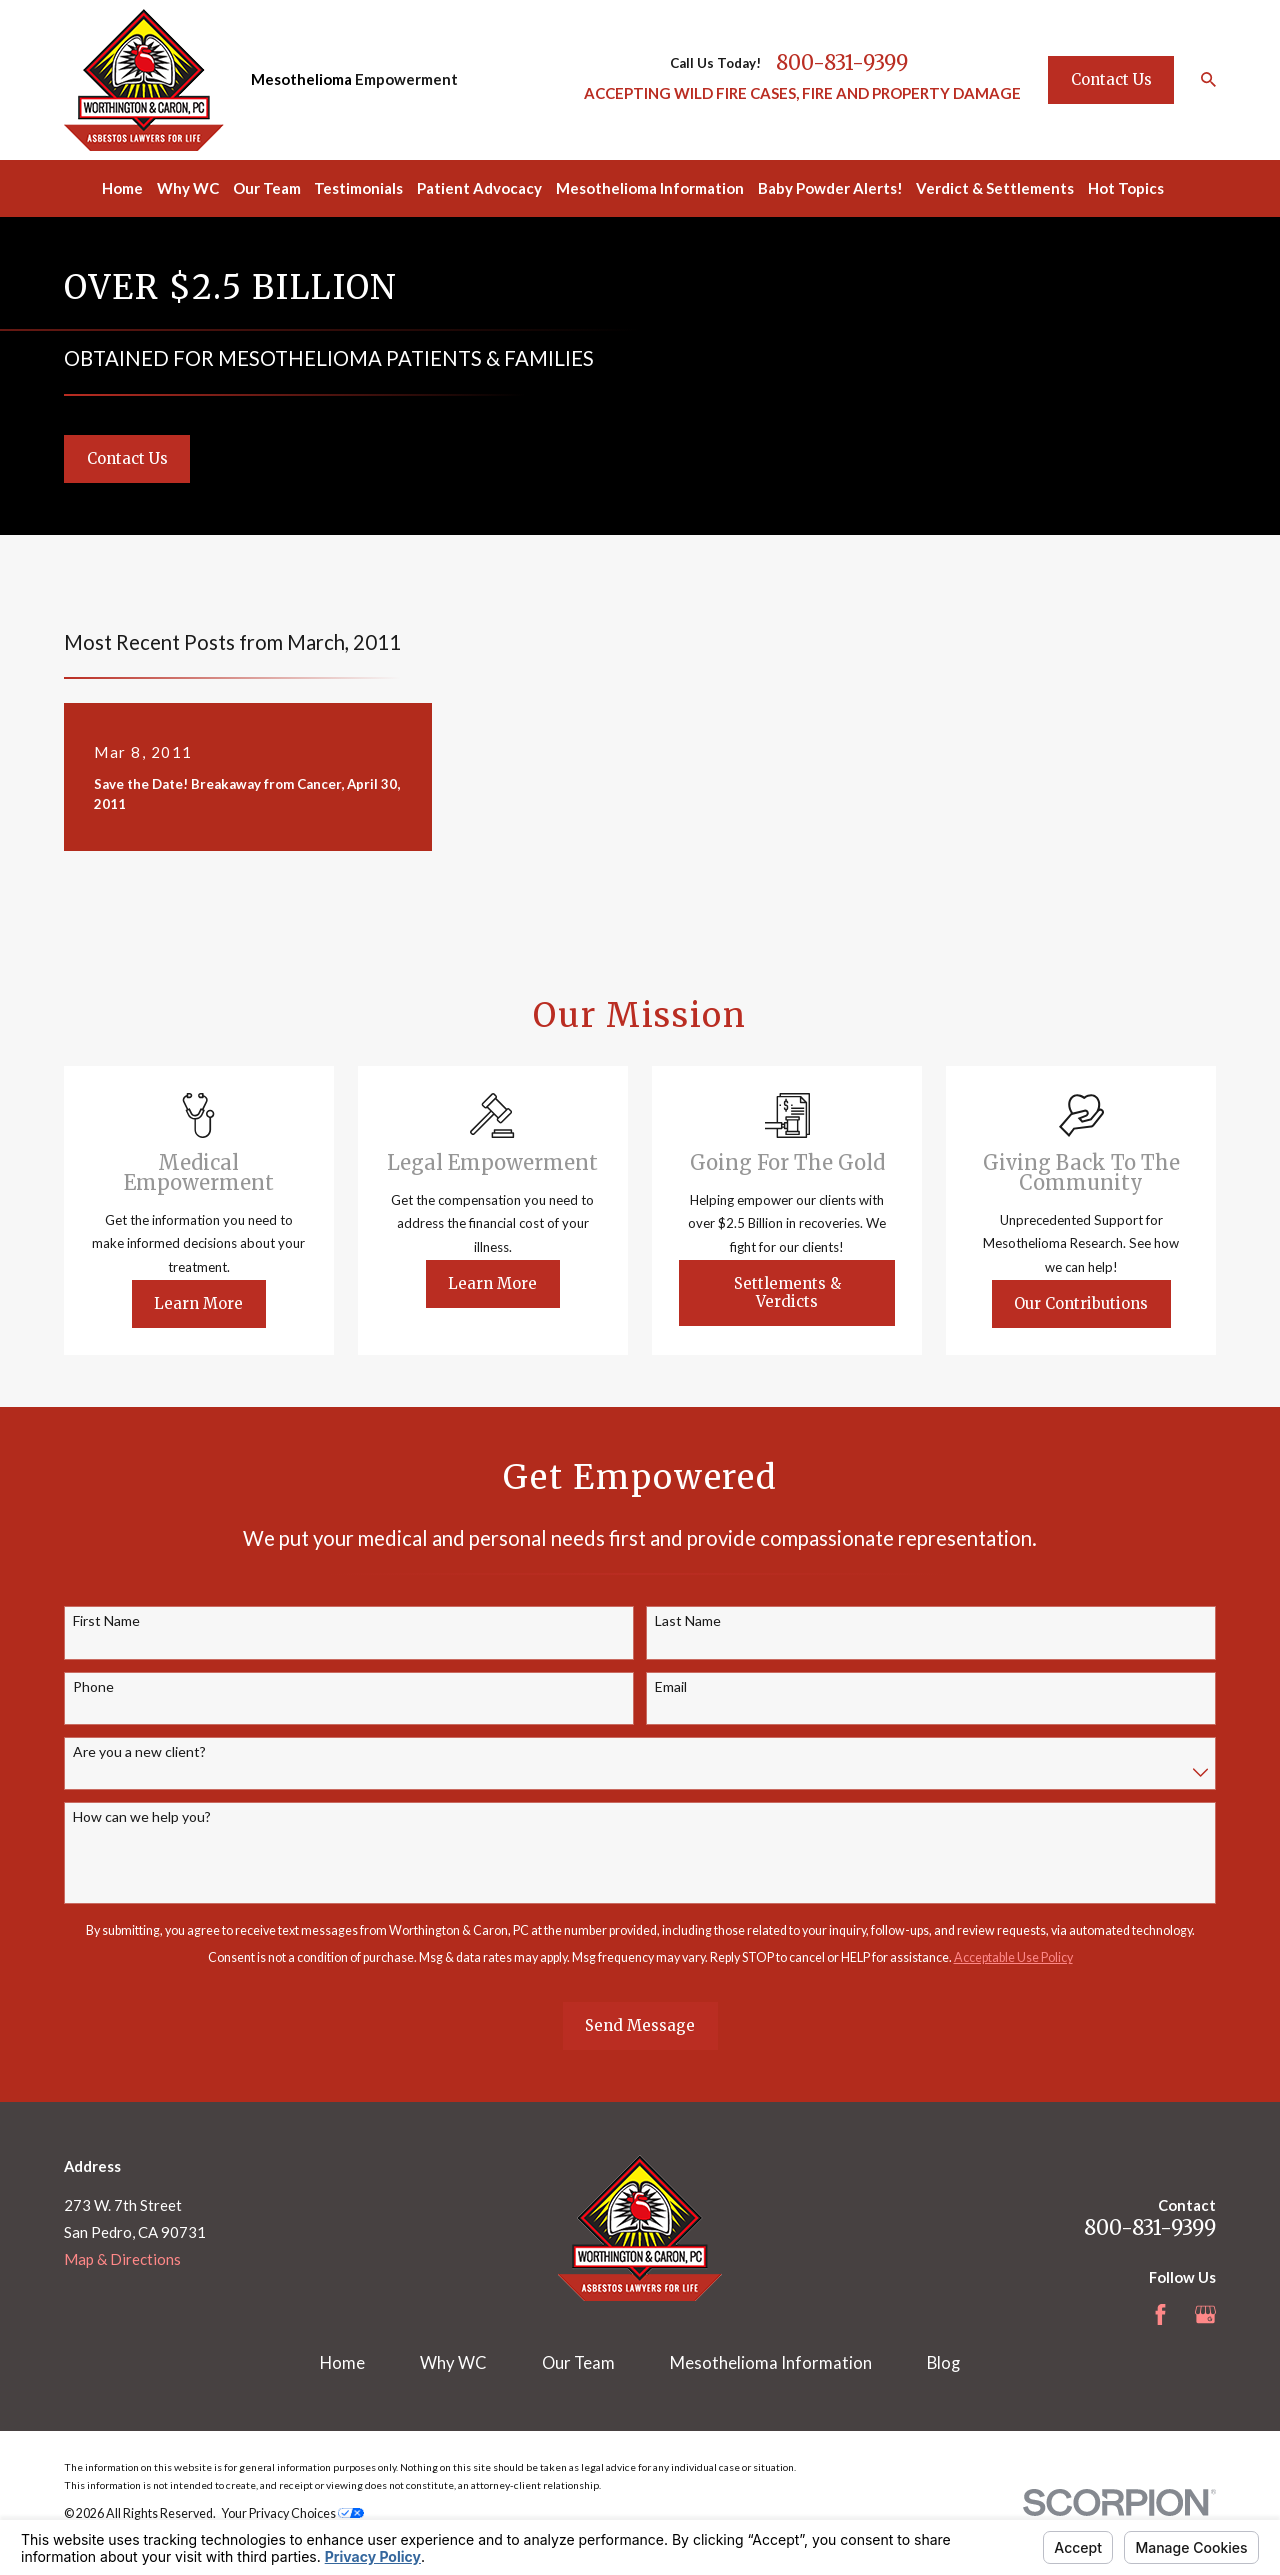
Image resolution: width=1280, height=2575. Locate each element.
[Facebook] (1160, 2314)
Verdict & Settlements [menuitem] (995, 188)
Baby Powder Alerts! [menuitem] (830, 188)
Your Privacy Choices (293, 2513)
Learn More (221, 1303)
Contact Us (1111, 79)
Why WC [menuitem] (188, 188)
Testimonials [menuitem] (358, 188)
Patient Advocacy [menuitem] (479, 188)
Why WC (453, 2363)
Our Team (578, 2363)
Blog (943, 2363)
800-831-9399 (842, 63)
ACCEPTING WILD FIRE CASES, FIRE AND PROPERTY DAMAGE (802, 93)
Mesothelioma (301, 79)
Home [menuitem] (122, 188)
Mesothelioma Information (771, 2363)
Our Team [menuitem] (267, 188)
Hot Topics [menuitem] (1126, 188)
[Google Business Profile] (1205, 2314)
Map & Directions (122, 2259)
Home (342, 2363)
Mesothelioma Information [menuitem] (650, 188)
